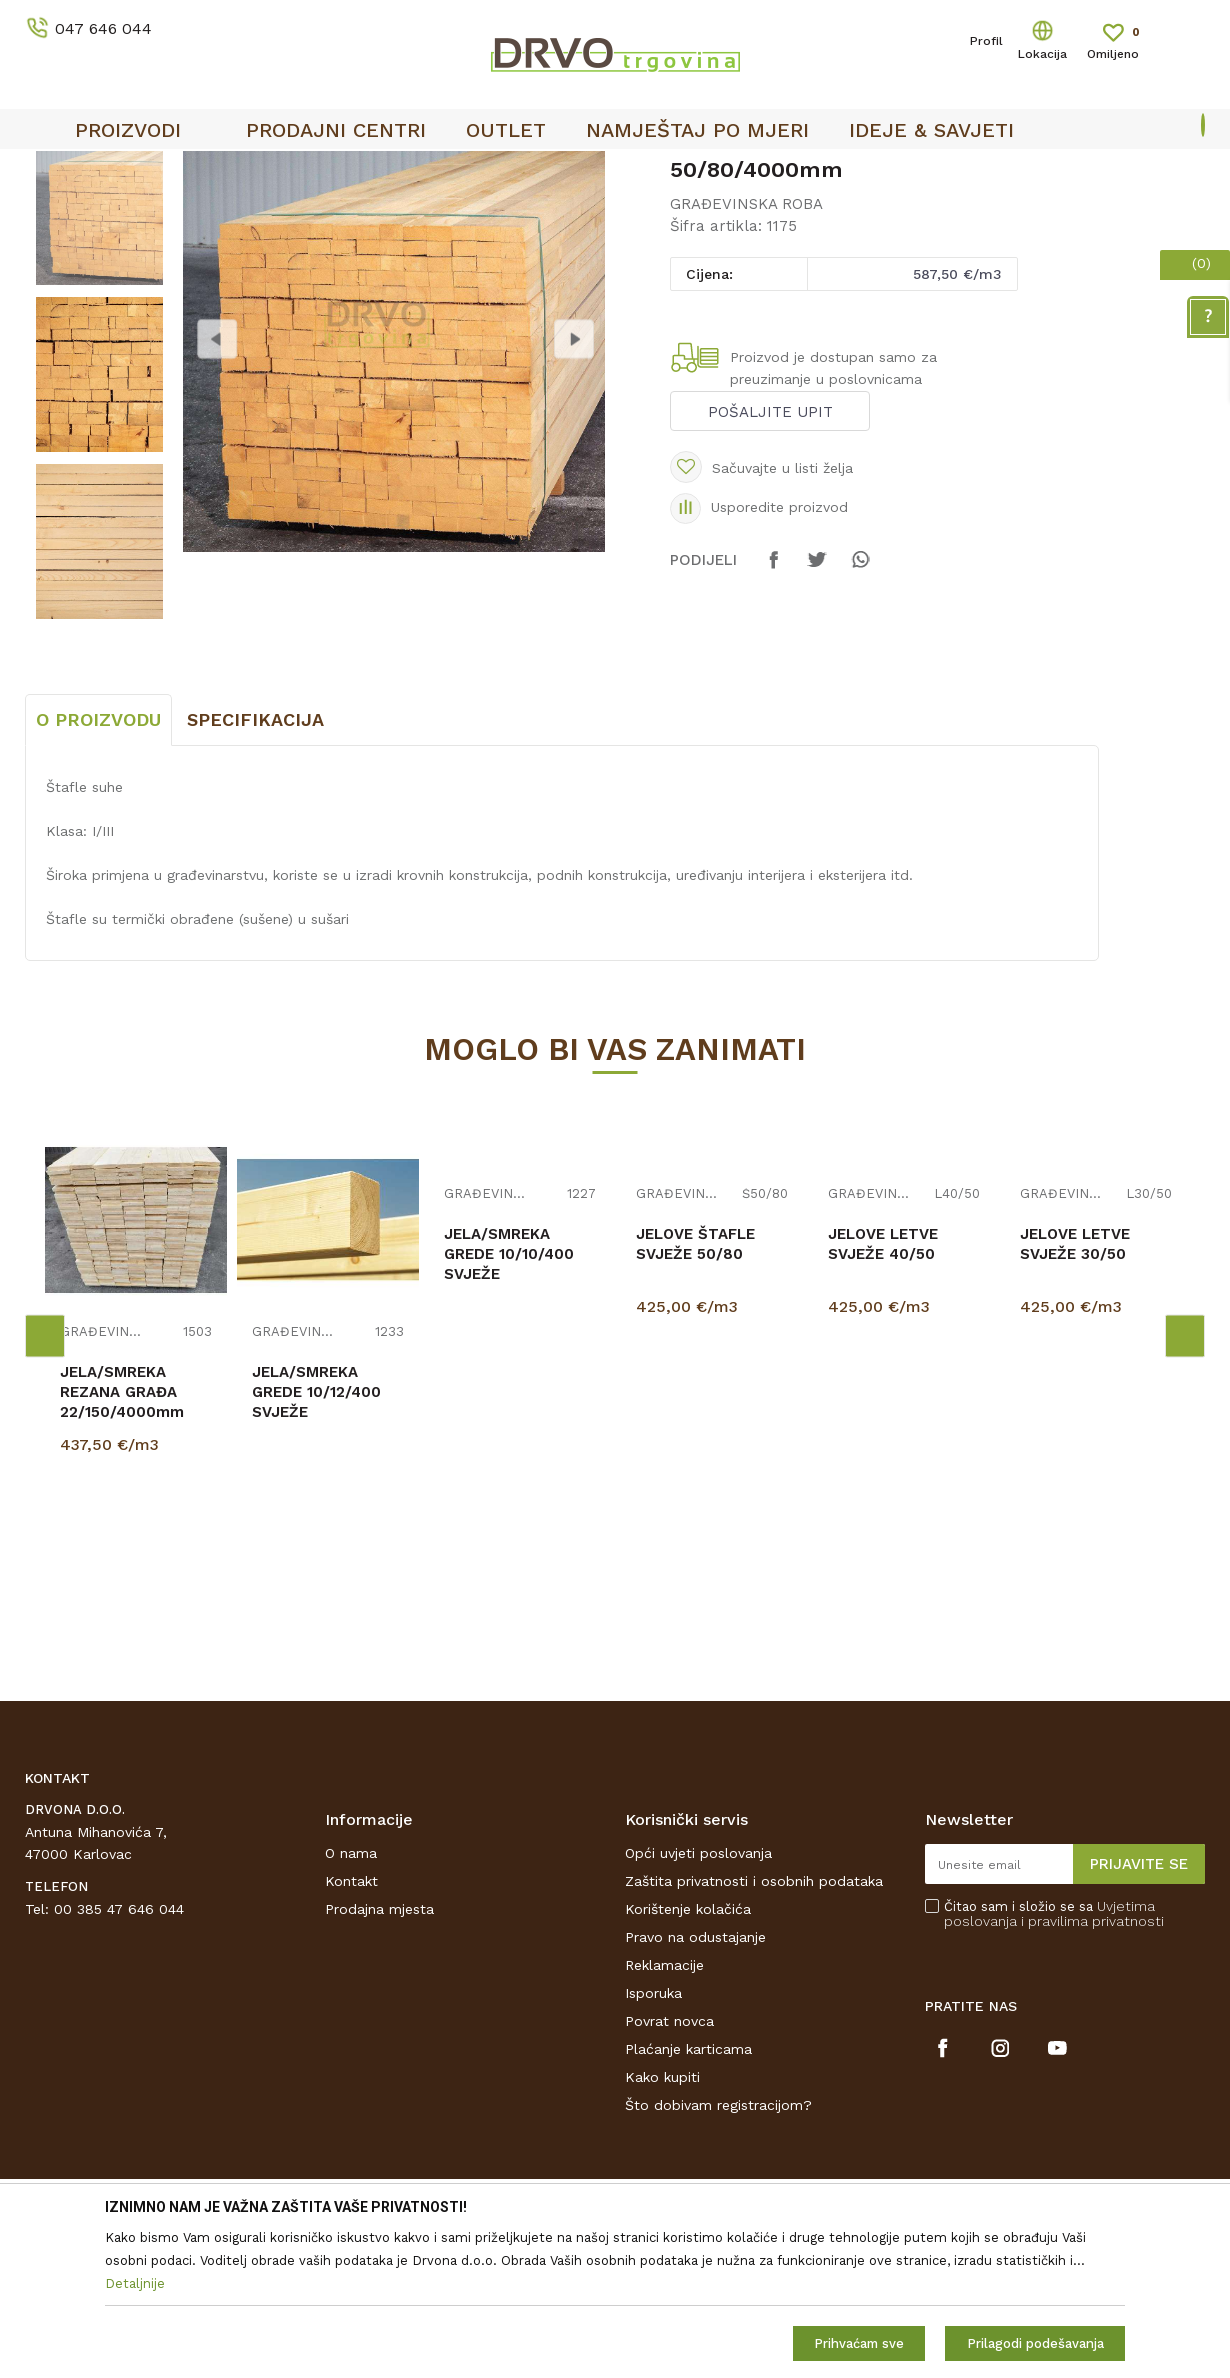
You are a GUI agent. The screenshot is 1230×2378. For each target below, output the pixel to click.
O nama (351, 2002)
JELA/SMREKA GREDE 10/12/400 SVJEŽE (316, 1541)
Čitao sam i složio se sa (1054, 2063)
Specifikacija (255, 868)
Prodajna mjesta (379, 2058)
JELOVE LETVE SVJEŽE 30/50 (1075, 1393)
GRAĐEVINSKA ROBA (286, 211)
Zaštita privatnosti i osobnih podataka (754, 2030)
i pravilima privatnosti (1092, 2070)
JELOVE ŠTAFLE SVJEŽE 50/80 (695, 1393)
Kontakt (351, 2030)
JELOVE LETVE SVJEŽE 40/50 (883, 1393)
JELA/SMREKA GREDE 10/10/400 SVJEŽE (509, 1403)
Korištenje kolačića (688, 2058)
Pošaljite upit (770, 561)
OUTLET (612, 171)
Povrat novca (669, 2170)
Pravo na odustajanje (695, 2086)
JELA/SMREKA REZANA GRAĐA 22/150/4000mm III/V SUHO (122, 1551)
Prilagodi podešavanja (1035, 2343)
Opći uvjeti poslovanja (698, 2002)
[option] (615, 171)
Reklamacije (664, 2114)
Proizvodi (54, 211)
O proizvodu (98, 868)
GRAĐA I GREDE (150, 211)
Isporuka (653, 2142)
